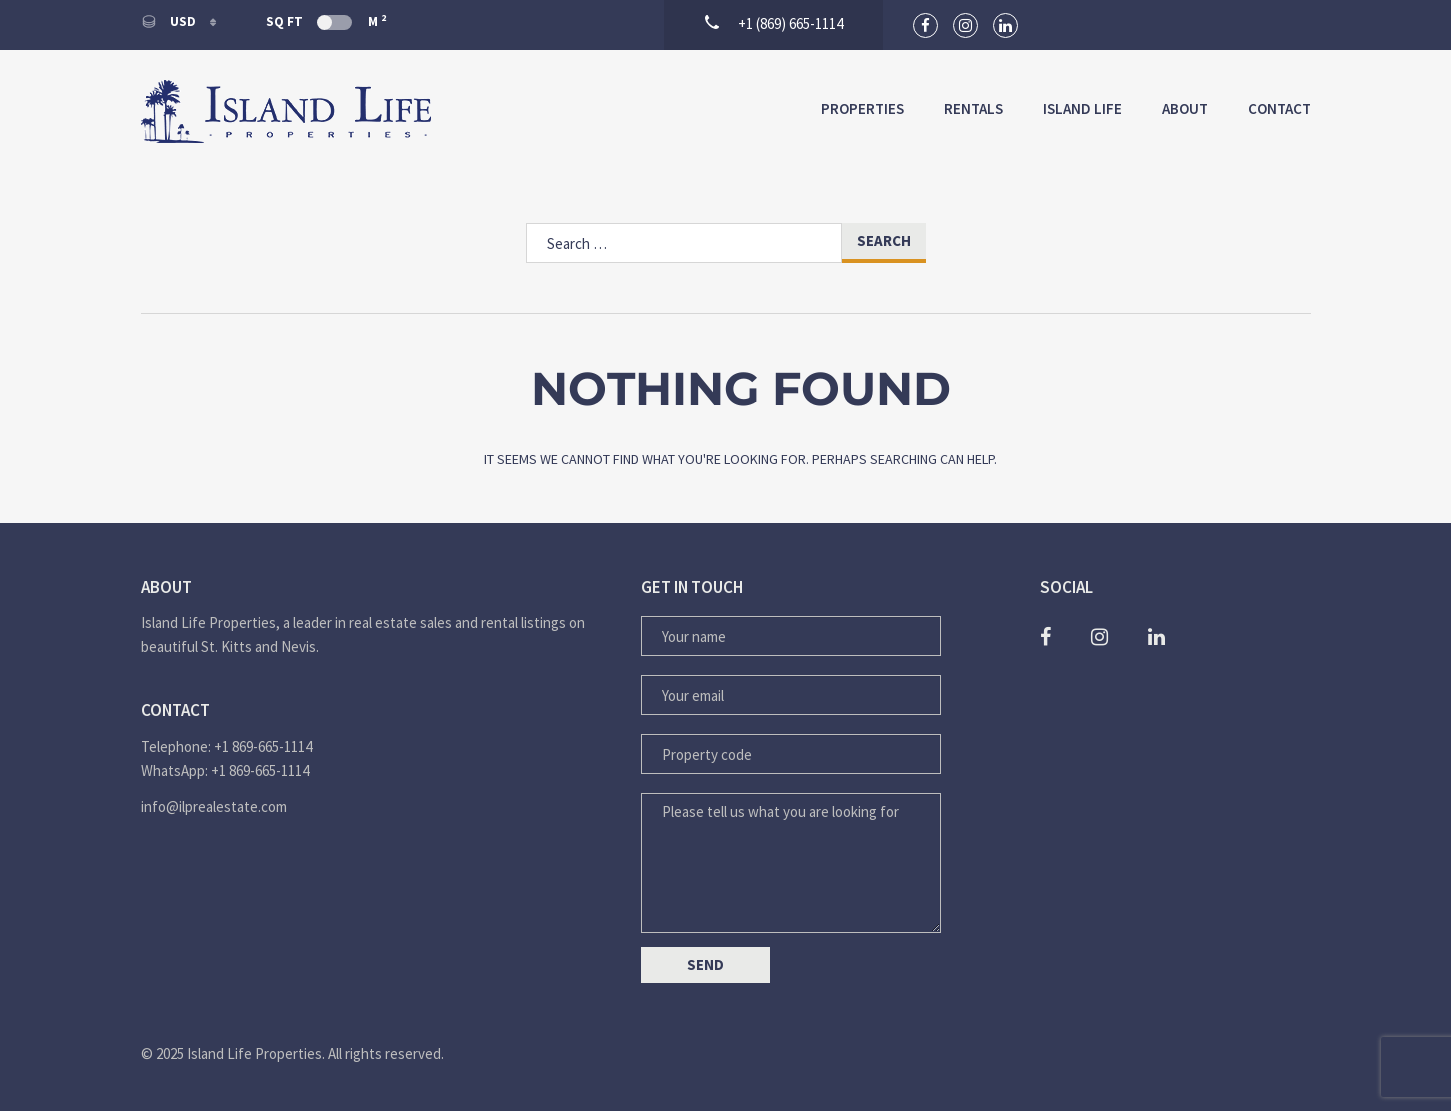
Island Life (1082, 108)
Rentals (973, 108)
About (1185, 108)
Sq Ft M (326, 21)
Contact (1279, 108)
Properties (862, 108)
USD (170, 21)
